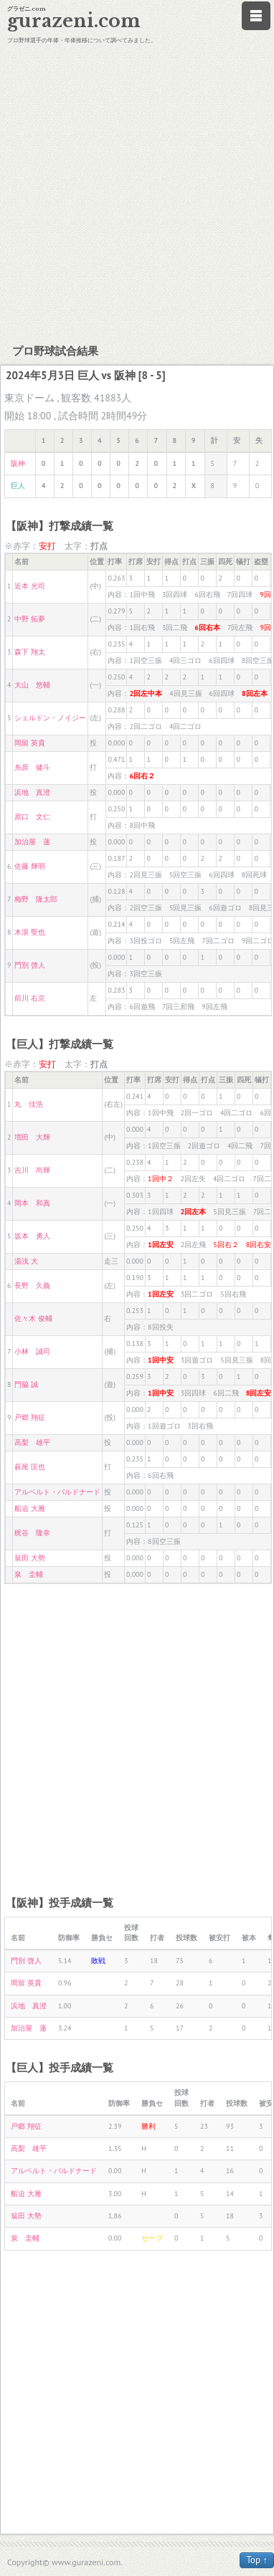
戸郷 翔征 (29, 1417)
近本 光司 (29, 586)
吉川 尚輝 (32, 1170)
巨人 (18, 485)
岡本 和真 (32, 1203)
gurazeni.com (74, 21)
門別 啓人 (29, 965)
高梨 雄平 (32, 1442)
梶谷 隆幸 (32, 1532)
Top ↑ (257, 2560)
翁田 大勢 (29, 1558)
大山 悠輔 (32, 685)
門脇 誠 (26, 1384)
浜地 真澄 (32, 792)
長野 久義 (32, 1285)
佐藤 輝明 (29, 866)
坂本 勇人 (32, 1236)
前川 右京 (29, 998)
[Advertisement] (134, 191)
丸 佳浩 (28, 1104)
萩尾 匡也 (29, 1466)
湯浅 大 (26, 1261)
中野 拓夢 (29, 619)
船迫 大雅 (29, 1508)
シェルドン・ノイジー (50, 717)
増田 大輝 (32, 1137)
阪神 (18, 463)
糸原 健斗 (32, 767)
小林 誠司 (32, 1351)
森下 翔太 (29, 652)
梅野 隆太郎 (35, 899)
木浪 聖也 (29, 932)
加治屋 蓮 (32, 841)
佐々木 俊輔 (33, 1318)
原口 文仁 (32, 816)
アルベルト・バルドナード (57, 1492)
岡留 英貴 (29, 743)
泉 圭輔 (28, 1574)
